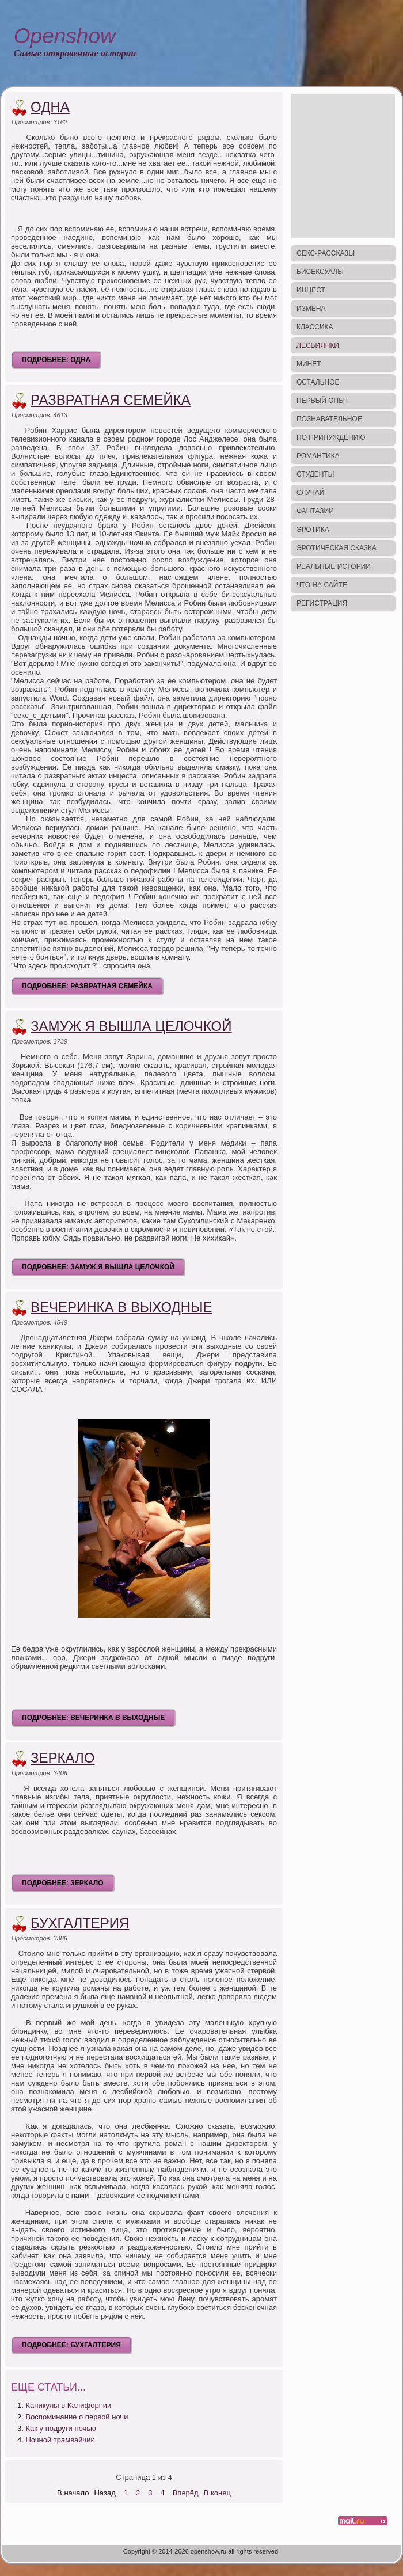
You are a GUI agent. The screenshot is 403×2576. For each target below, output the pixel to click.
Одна (50, 107)
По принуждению (330, 437)
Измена (311, 309)
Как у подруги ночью (60, 2428)
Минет (308, 364)
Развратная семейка (111, 400)
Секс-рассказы (325, 253)
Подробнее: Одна (56, 360)
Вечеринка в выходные (121, 1307)
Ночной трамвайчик (59, 2440)
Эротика (312, 530)
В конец (217, 2493)
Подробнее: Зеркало (63, 1883)
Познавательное (329, 419)
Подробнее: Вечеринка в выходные (93, 1718)
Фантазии (315, 511)
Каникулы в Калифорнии (68, 2405)
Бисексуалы (320, 272)
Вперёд (186, 2493)
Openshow (65, 36)
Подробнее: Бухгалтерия (71, 2345)
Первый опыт (322, 401)
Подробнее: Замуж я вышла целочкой (98, 1267)
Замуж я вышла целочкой (131, 1026)
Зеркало (62, 1757)
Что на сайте (321, 585)
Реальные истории (333, 566)
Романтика (318, 456)
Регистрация (321, 603)
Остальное (318, 382)
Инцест (310, 290)
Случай (310, 493)
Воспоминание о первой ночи (76, 2417)
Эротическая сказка (336, 548)
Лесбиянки (317, 345)
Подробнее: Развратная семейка (87, 986)
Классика (314, 327)
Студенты (315, 474)
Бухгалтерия (80, 1923)
